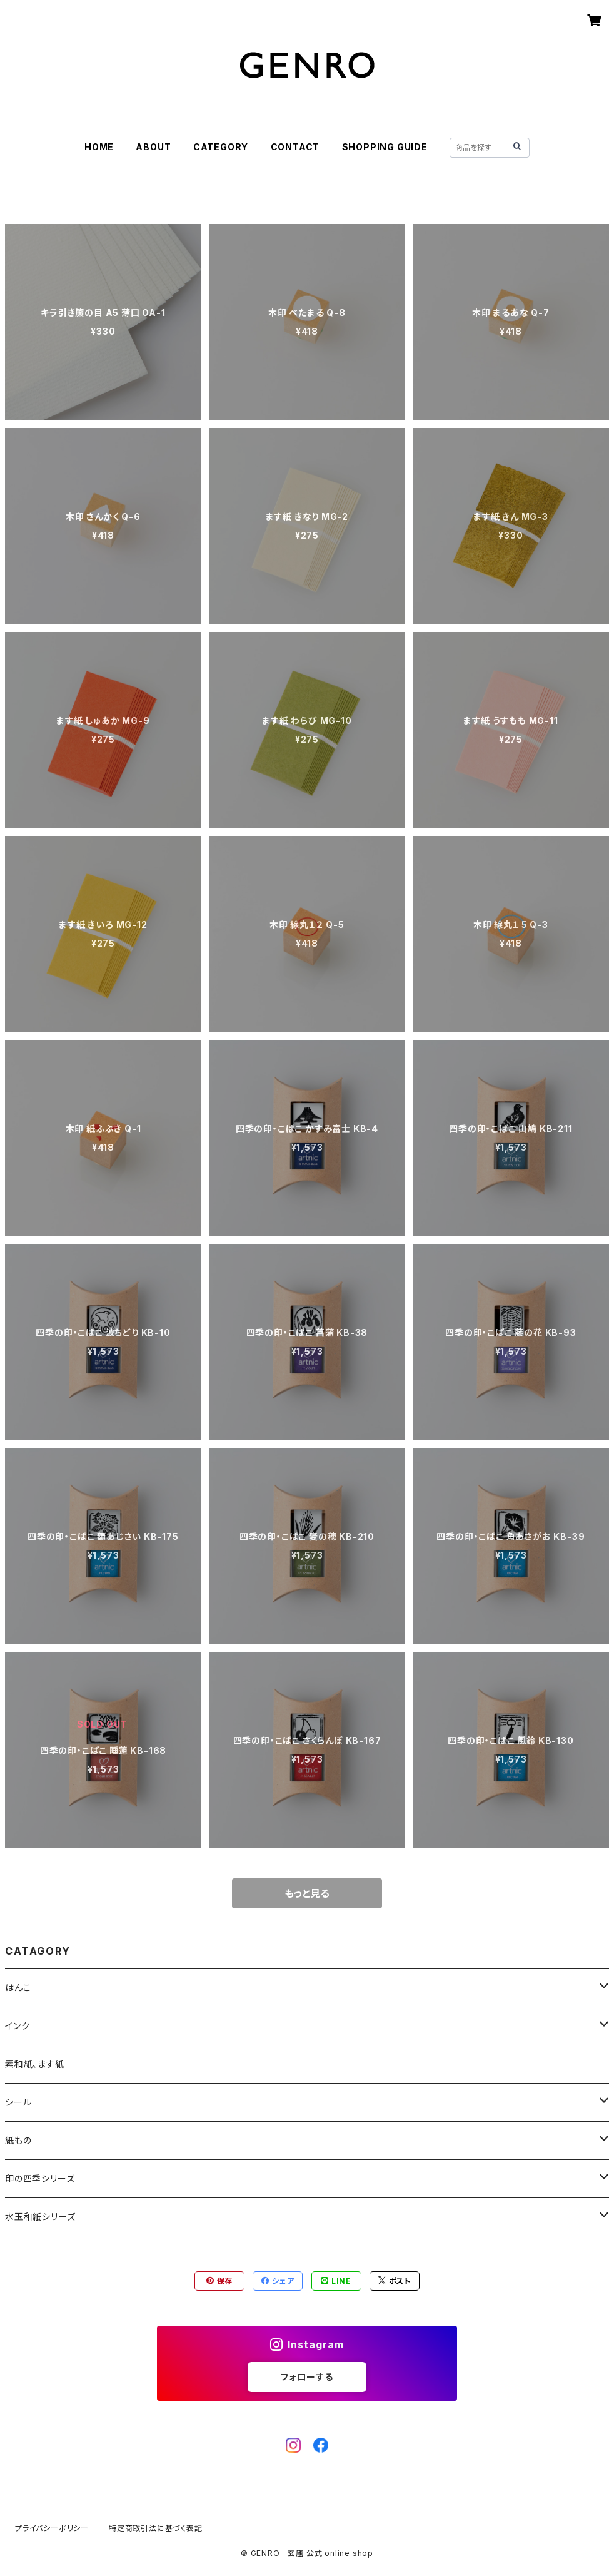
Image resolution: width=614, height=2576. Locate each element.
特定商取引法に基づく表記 (156, 2528)
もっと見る (307, 1893)
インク (17, 2025)
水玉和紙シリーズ (40, 2216)
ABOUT (153, 146)
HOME (99, 146)
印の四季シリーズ (39, 2178)
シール (18, 2102)
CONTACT (295, 146)
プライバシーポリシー (52, 2528)
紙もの (18, 2140)
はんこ (18, 1987)
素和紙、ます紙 (34, 2064)
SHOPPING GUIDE (385, 146)
